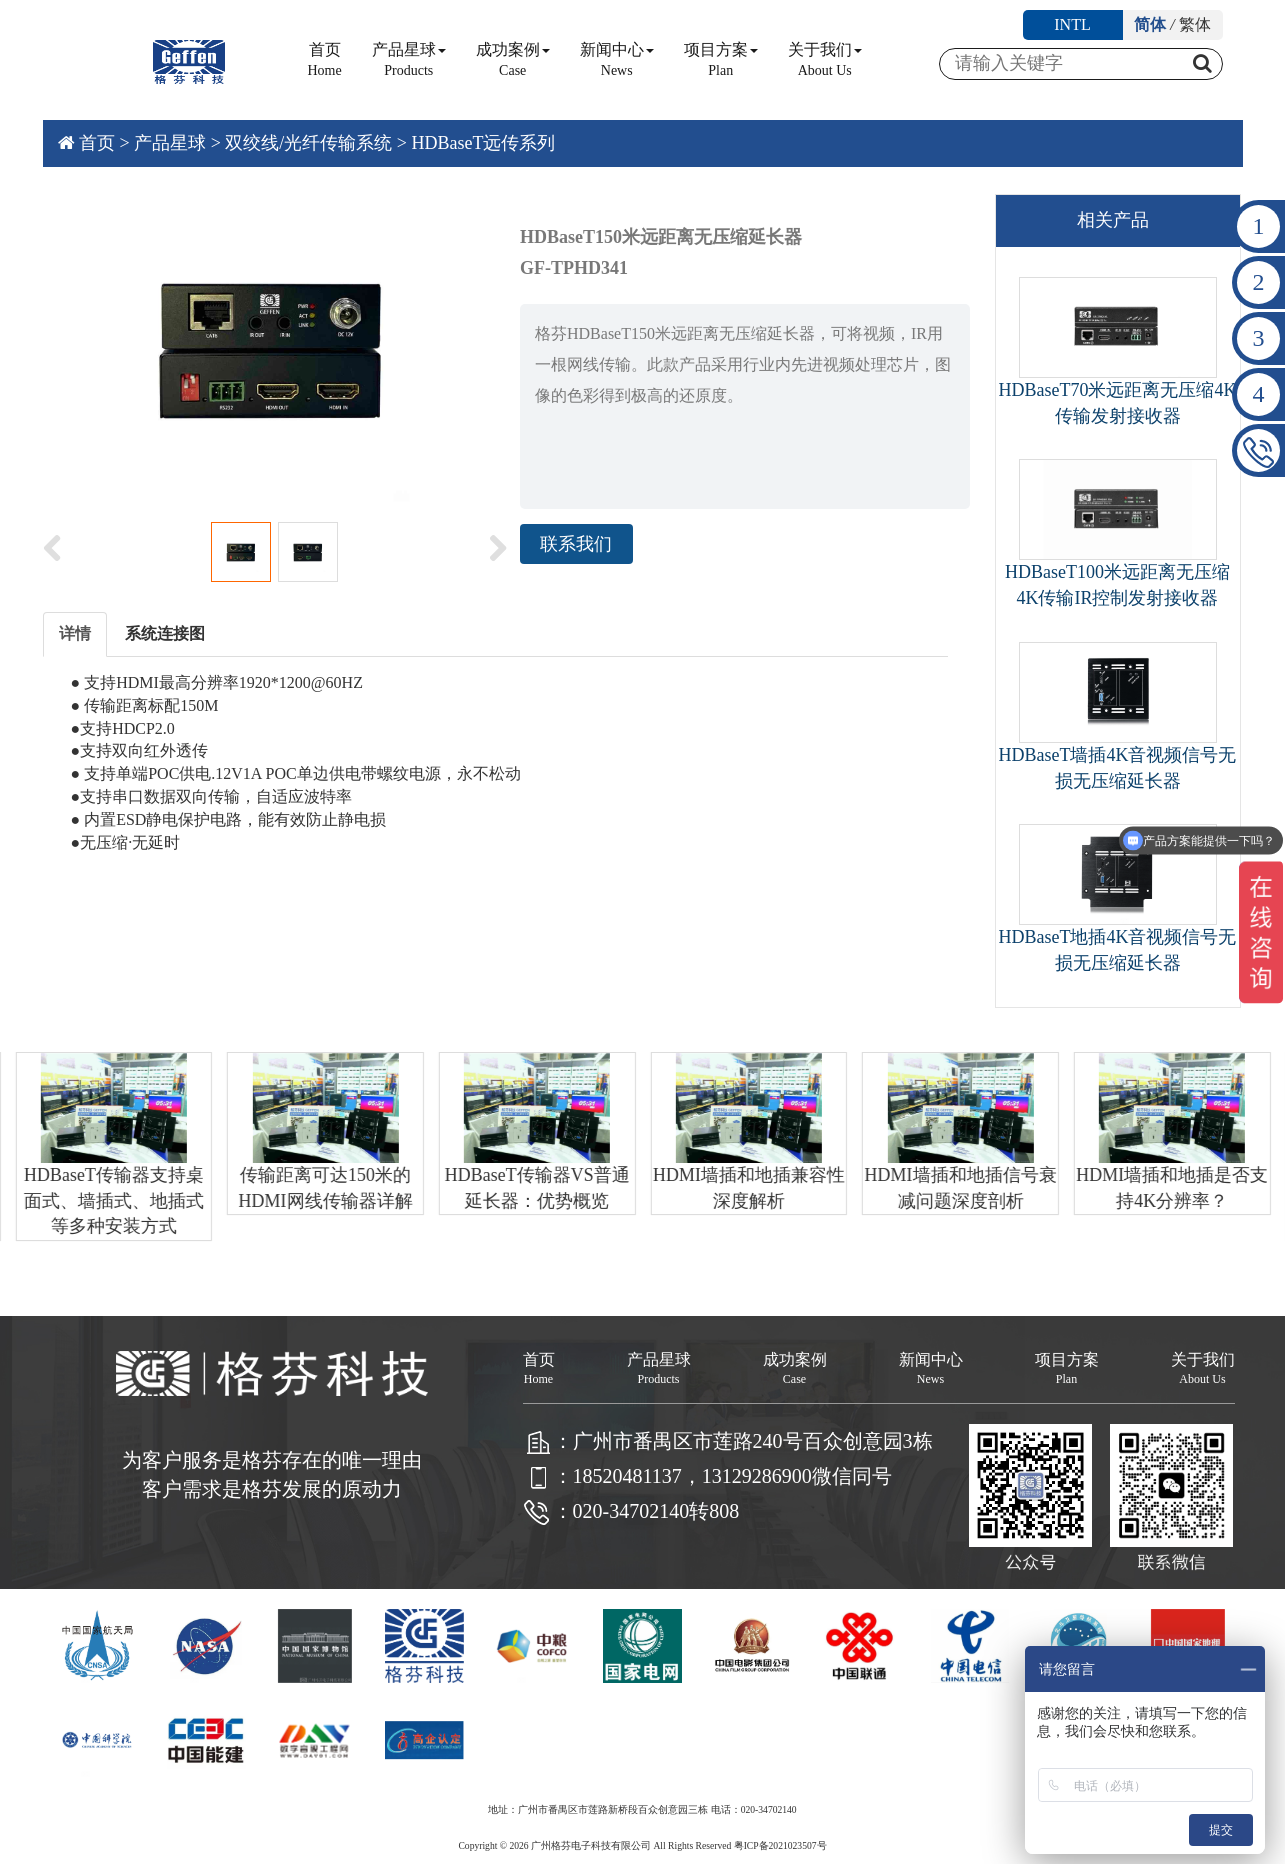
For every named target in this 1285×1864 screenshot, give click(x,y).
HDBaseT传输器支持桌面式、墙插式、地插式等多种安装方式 (122, 1200)
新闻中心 (617, 59)
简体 (1150, 24)
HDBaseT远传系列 (483, 143)
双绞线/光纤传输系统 (308, 143)
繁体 (1195, 24)
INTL (1072, 24)
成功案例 (513, 59)
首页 (325, 59)
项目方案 (721, 59)
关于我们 (825, 59)
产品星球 (409, 59)
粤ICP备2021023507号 (780, 1845)
